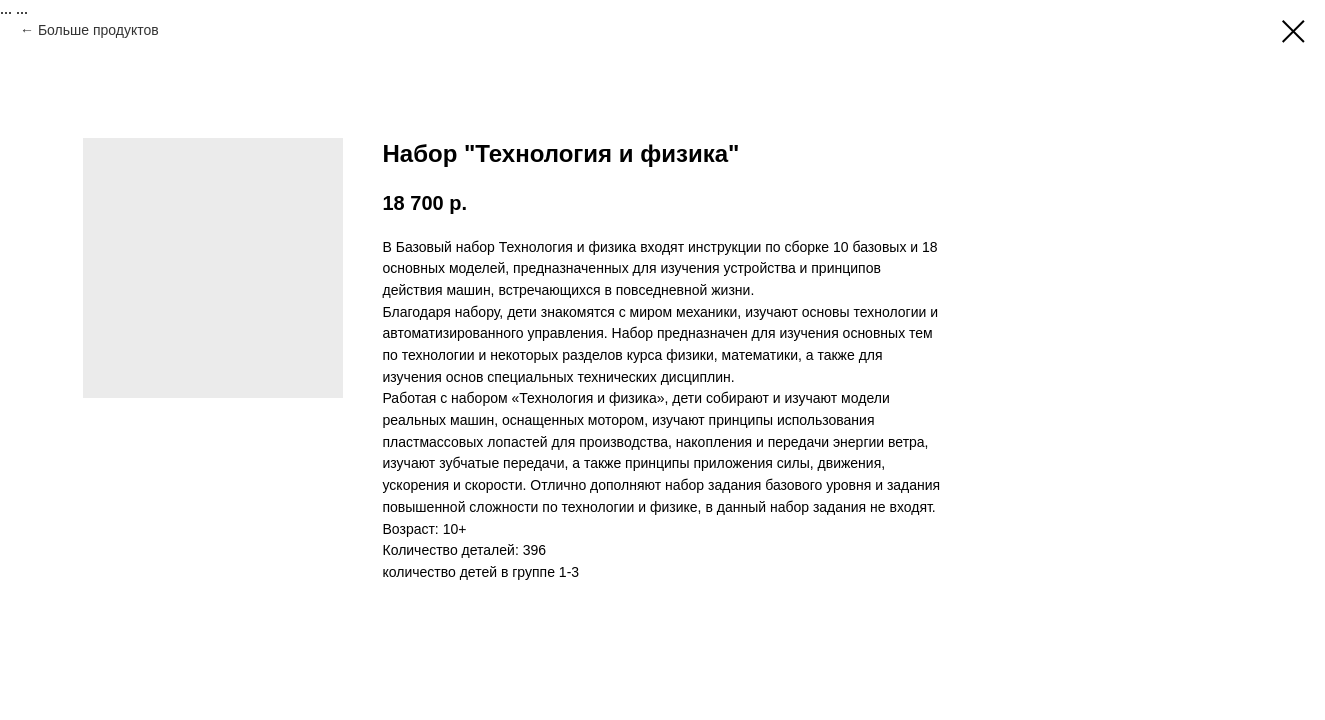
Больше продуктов (98, 30)
